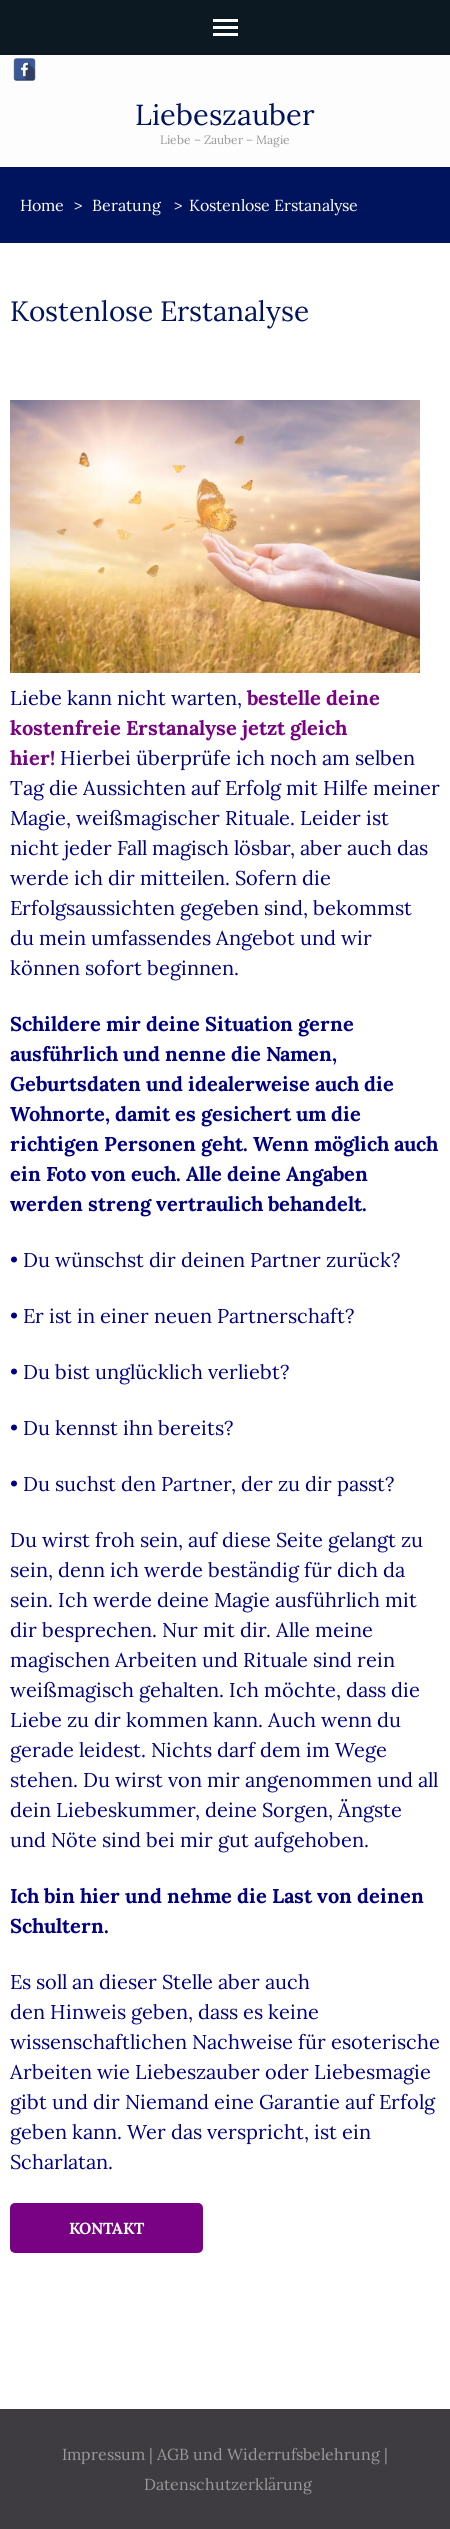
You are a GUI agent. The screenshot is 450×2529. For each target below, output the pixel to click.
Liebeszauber (225, 114)
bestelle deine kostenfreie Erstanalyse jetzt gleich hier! (195, 727)
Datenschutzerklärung (228, 2484)
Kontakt (106, 2228)
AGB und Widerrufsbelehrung (268, 2454)
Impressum (103, 2454)
